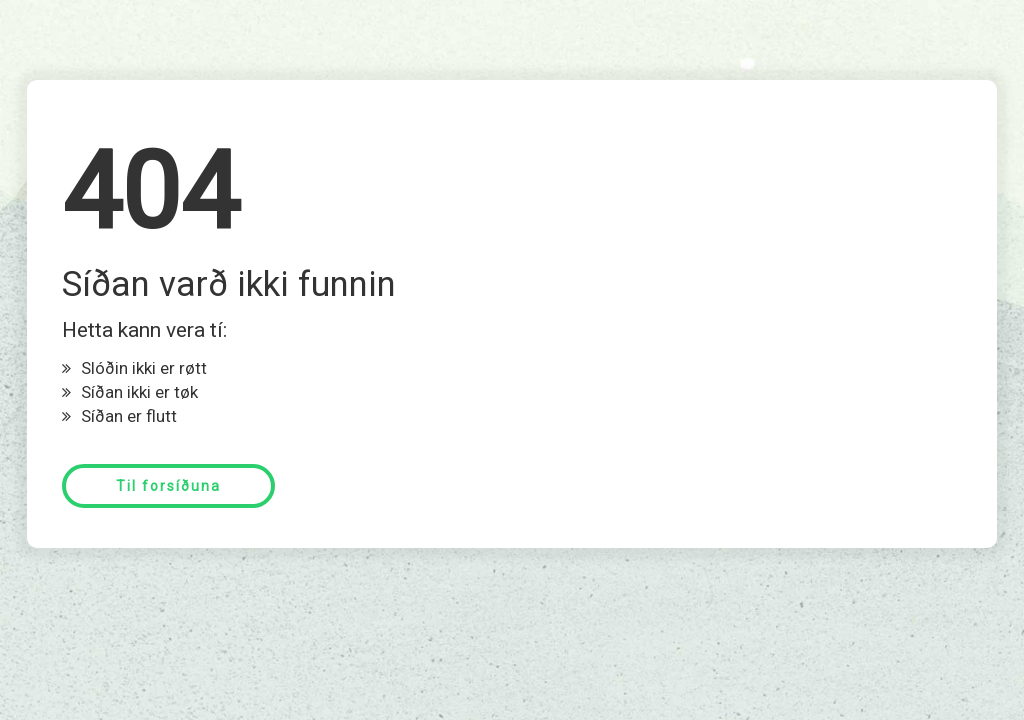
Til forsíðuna (168, 486)
